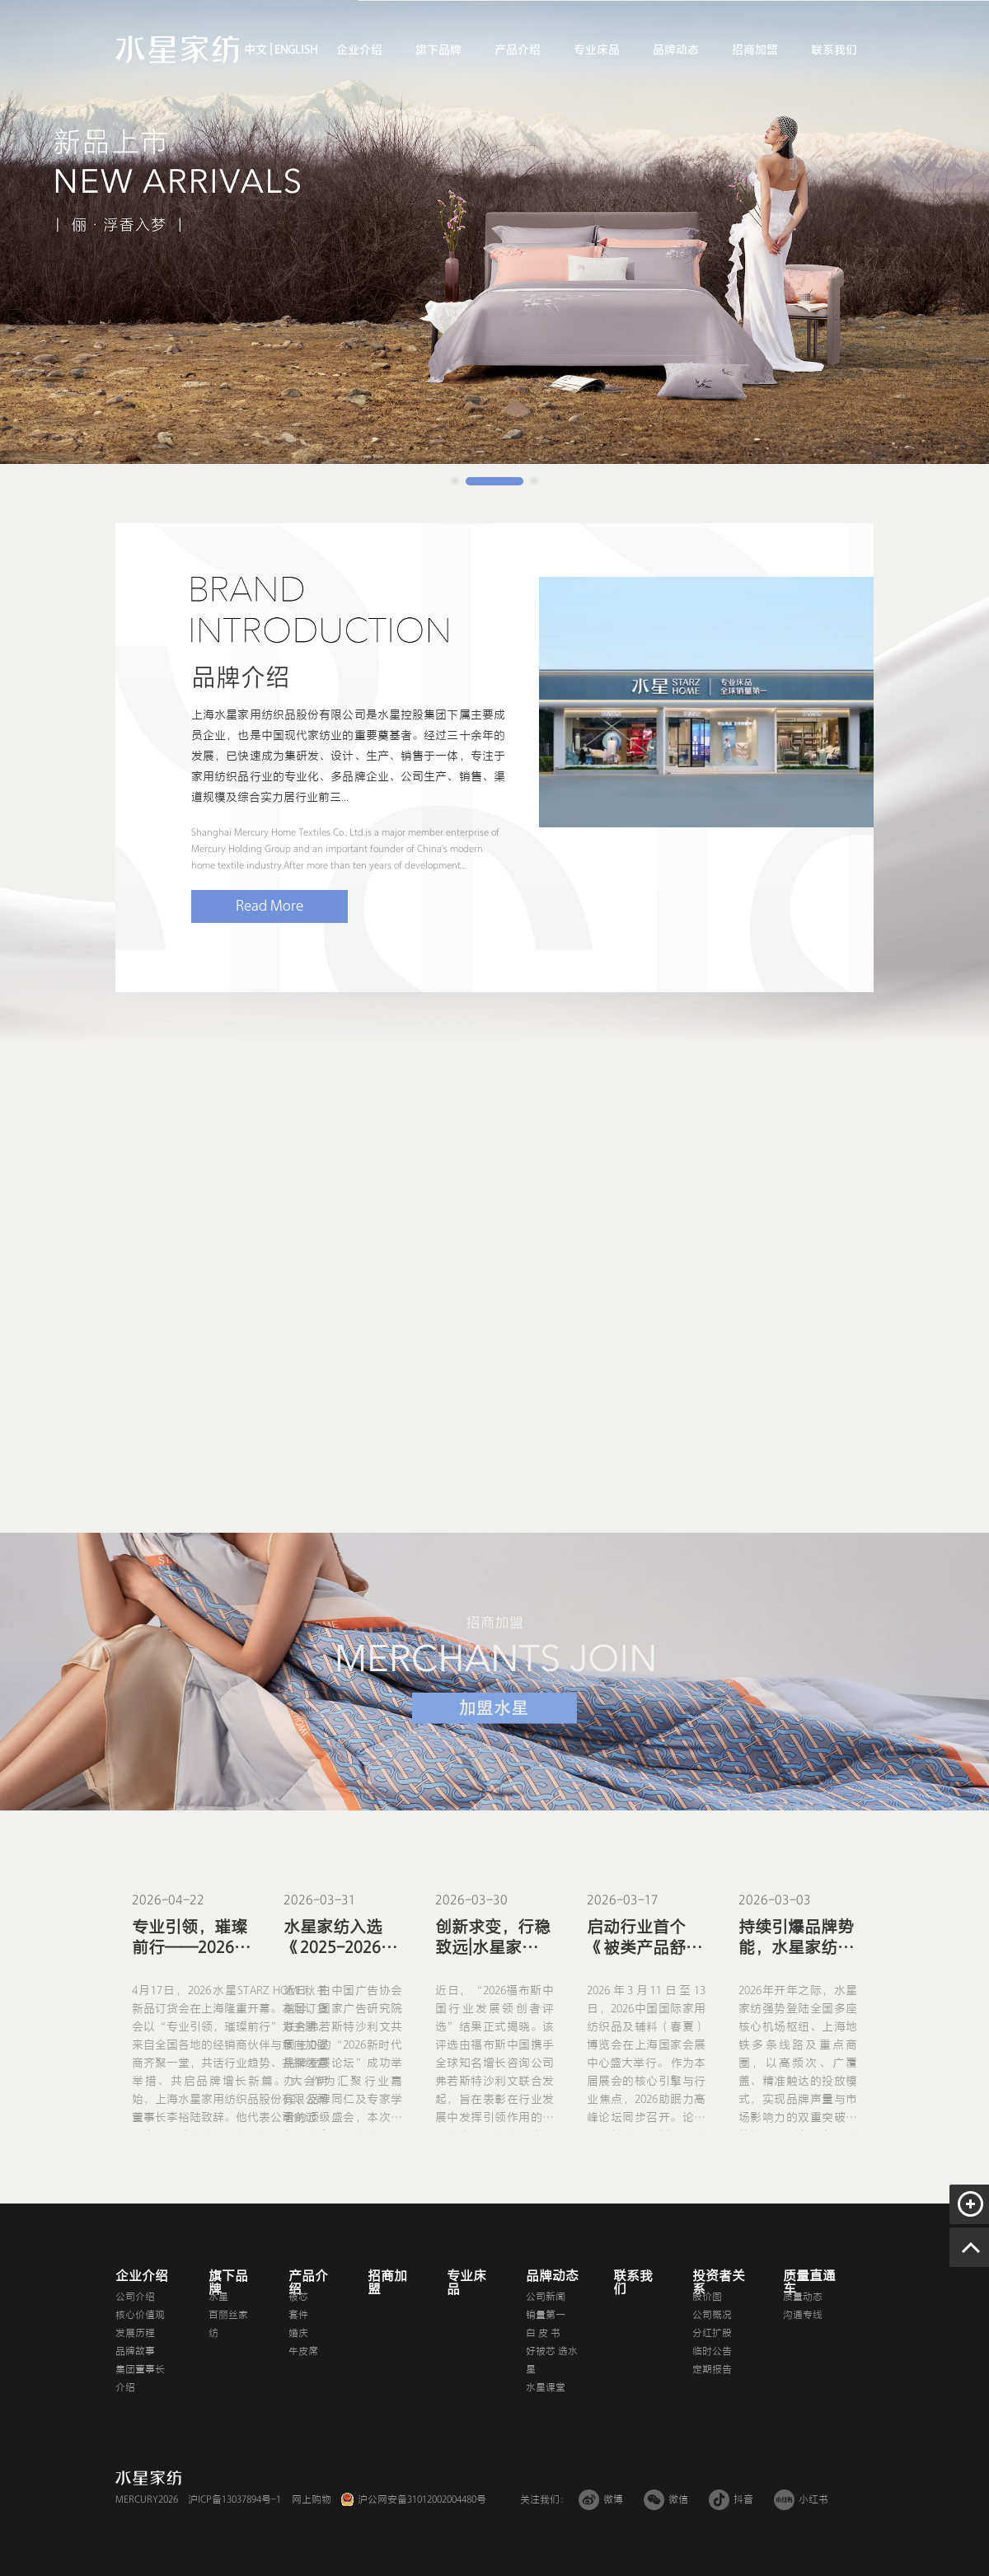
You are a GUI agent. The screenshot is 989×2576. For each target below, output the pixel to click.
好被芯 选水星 (552, 2360)
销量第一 (545, 2315)
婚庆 (298, 2333)
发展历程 (135, 2333)
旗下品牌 (438, 50)
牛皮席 (303, 2351)
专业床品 (597, 50)
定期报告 (712, 2369)
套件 (298, 2315)
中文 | (258, 50)
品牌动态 (676, 50)
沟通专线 (803, 2315)
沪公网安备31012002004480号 (422, 2499)
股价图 (707, 2296)
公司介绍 (135, 2296)
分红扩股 (712, 2333)
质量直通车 (809, 2282)
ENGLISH (294, 50)
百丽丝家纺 (228, 2324)
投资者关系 (718, 2282)
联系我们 (834, 50)
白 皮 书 (543, 2333)
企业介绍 (359, 50)
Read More (269, 905)
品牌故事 (135, 2351)
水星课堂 (545, 2387)
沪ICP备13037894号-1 (234, 2499)
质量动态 (803, 2296)
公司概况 (712, 2315)
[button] (455, 481)
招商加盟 (755, 50)
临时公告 (712, 2351)
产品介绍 (517, 50)
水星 (218, 2296)
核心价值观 (140, 2315)
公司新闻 (545, 2296)
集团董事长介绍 (140, 2378)
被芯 (298, 2296)
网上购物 (311, 2499)
